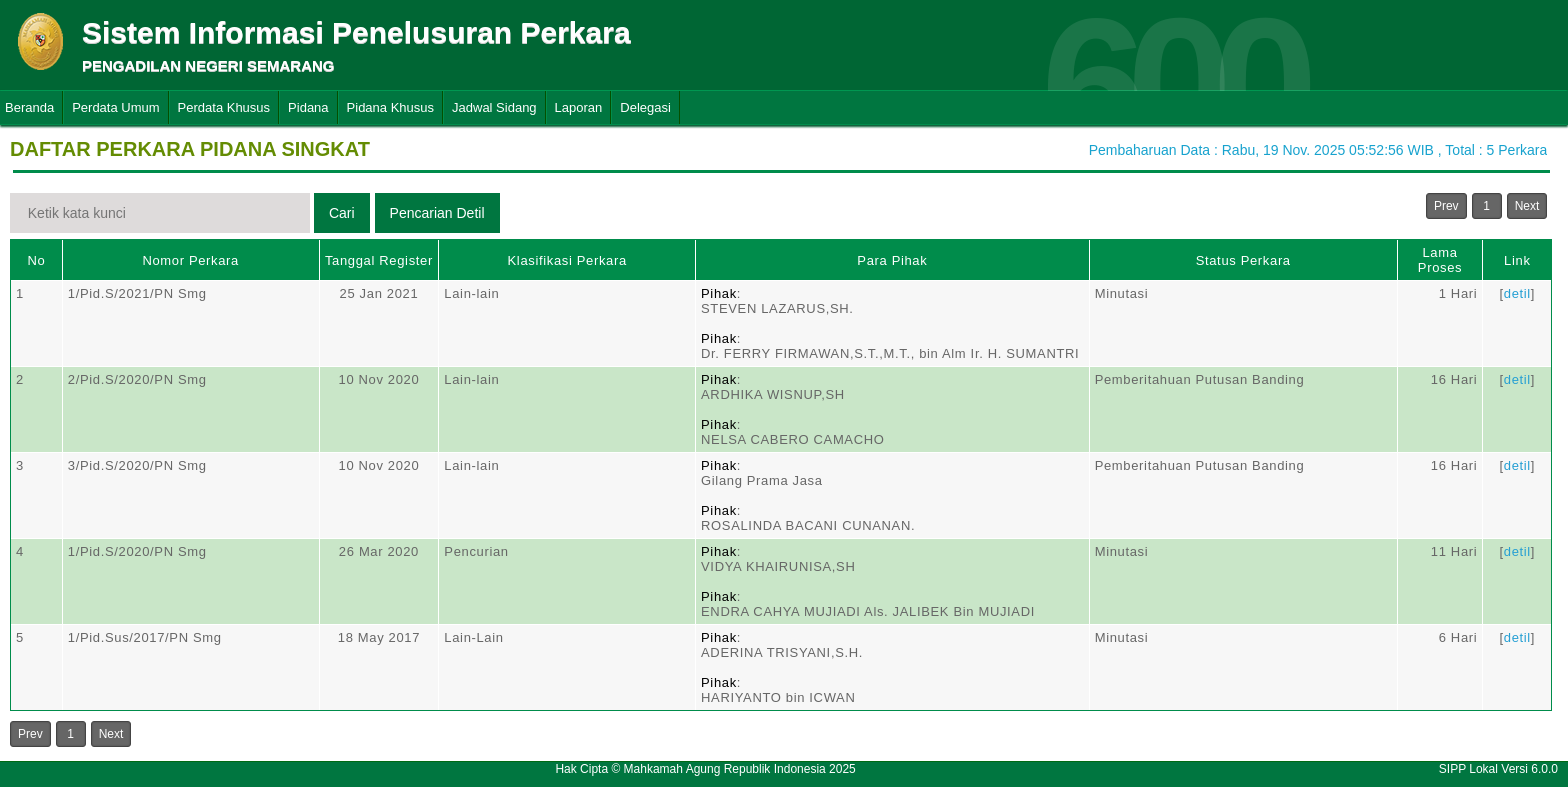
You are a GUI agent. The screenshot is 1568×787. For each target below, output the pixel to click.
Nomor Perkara (190, 260)
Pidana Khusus (390, 107)
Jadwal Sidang (494, 107)
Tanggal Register (379, 260)
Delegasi (645, 107)
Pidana (308, 107)
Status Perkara (1243, 260)
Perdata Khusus (224, 107)
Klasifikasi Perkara (567, 260)
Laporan (579, 107)
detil (1517, 293)
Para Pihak (892, 260)
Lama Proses (1440, 260)
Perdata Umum (115, 107)
